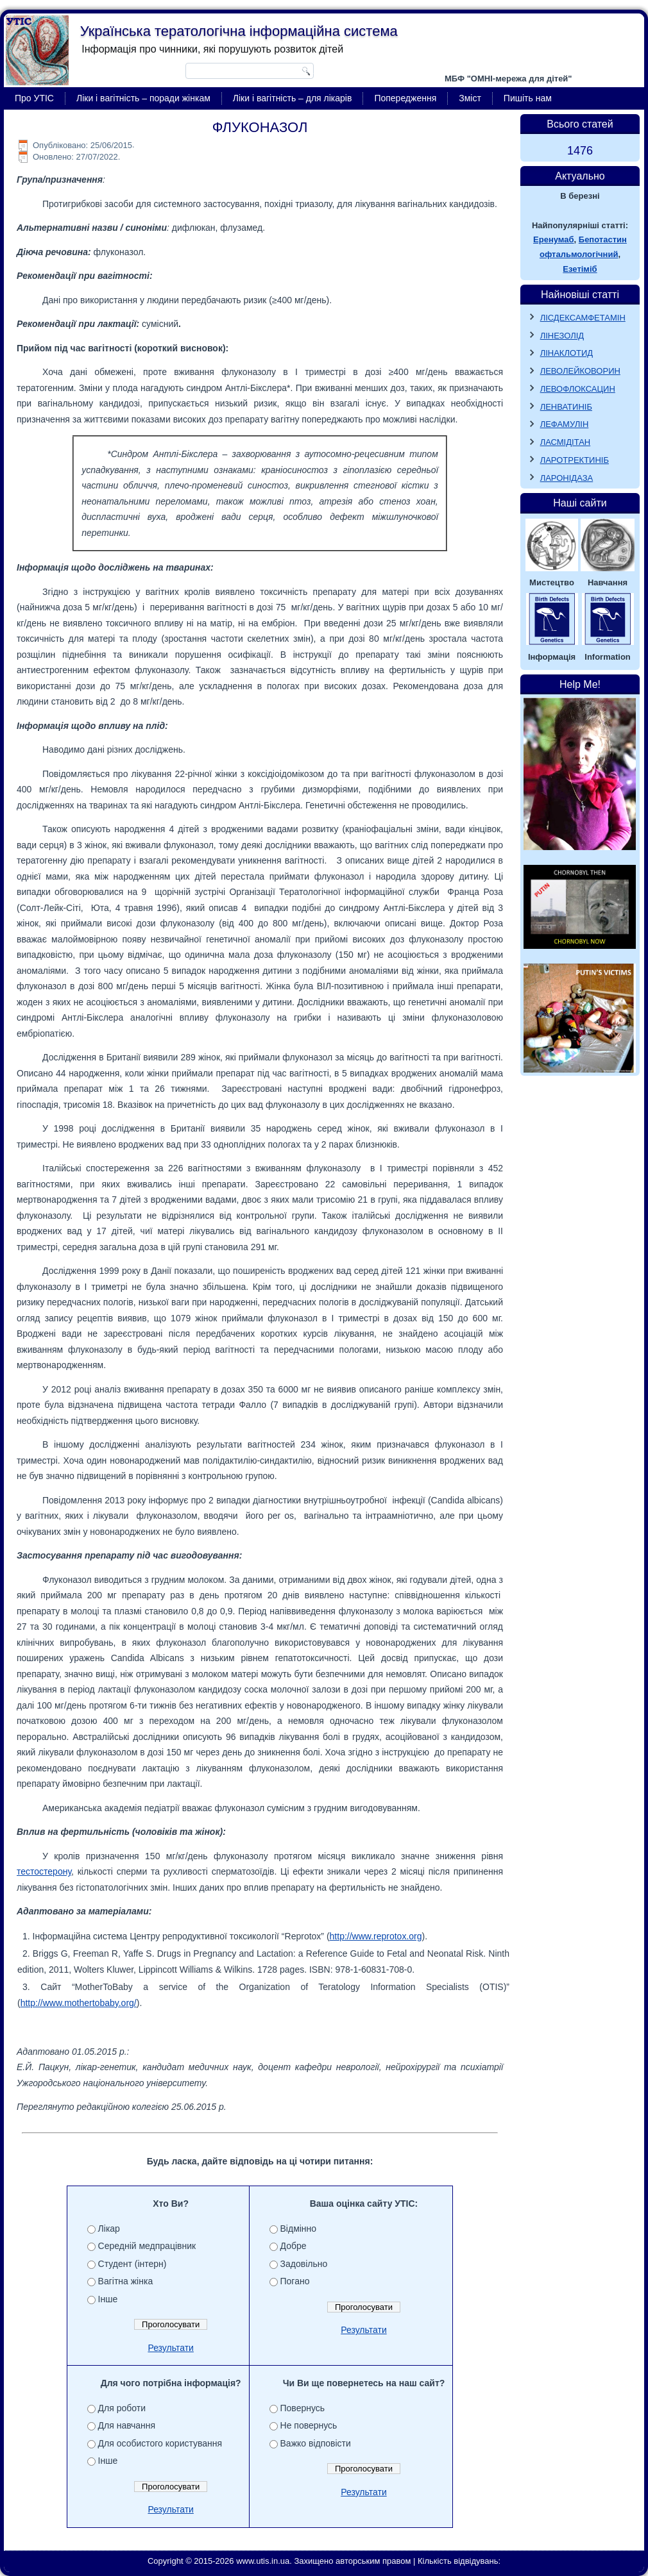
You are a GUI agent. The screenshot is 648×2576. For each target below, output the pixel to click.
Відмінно (298, 2228)
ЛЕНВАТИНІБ (566, 407)
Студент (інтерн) (132, 2264)
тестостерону (44, 1871)
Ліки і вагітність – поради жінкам (143, 98)
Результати (171, 2348)
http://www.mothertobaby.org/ (79, 2003)
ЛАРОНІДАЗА (566, 478)
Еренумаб (553, 239)
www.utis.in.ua (262, 2561)
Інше (108, 2299)
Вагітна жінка (125, 2281)
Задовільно (304, 2264)
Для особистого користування (160, 2443)
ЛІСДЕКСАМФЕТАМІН (583, 317)
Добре (293, 2246)
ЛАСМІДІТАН (565, 442)
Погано (295, 2281)
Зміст (470, 98)
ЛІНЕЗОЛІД (562, 335)
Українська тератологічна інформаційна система (239, 31)
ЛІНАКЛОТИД (566, 353)
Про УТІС (34, 98)
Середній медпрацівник (147, 2246)
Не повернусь (308, 2425)
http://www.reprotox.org (376, 1936)
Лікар (109, 2228)
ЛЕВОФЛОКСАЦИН (577, 389)
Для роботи (122, 2408)
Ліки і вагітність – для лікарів (292, 98)
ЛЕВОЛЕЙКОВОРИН (580, 371)
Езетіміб (580, 269)
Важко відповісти (315, 2443)
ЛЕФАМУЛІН (564, 424)
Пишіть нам (528, 98)
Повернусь (302, 2408)
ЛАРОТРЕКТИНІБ (574, 460)
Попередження (405, 98)
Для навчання (127, 2425)
